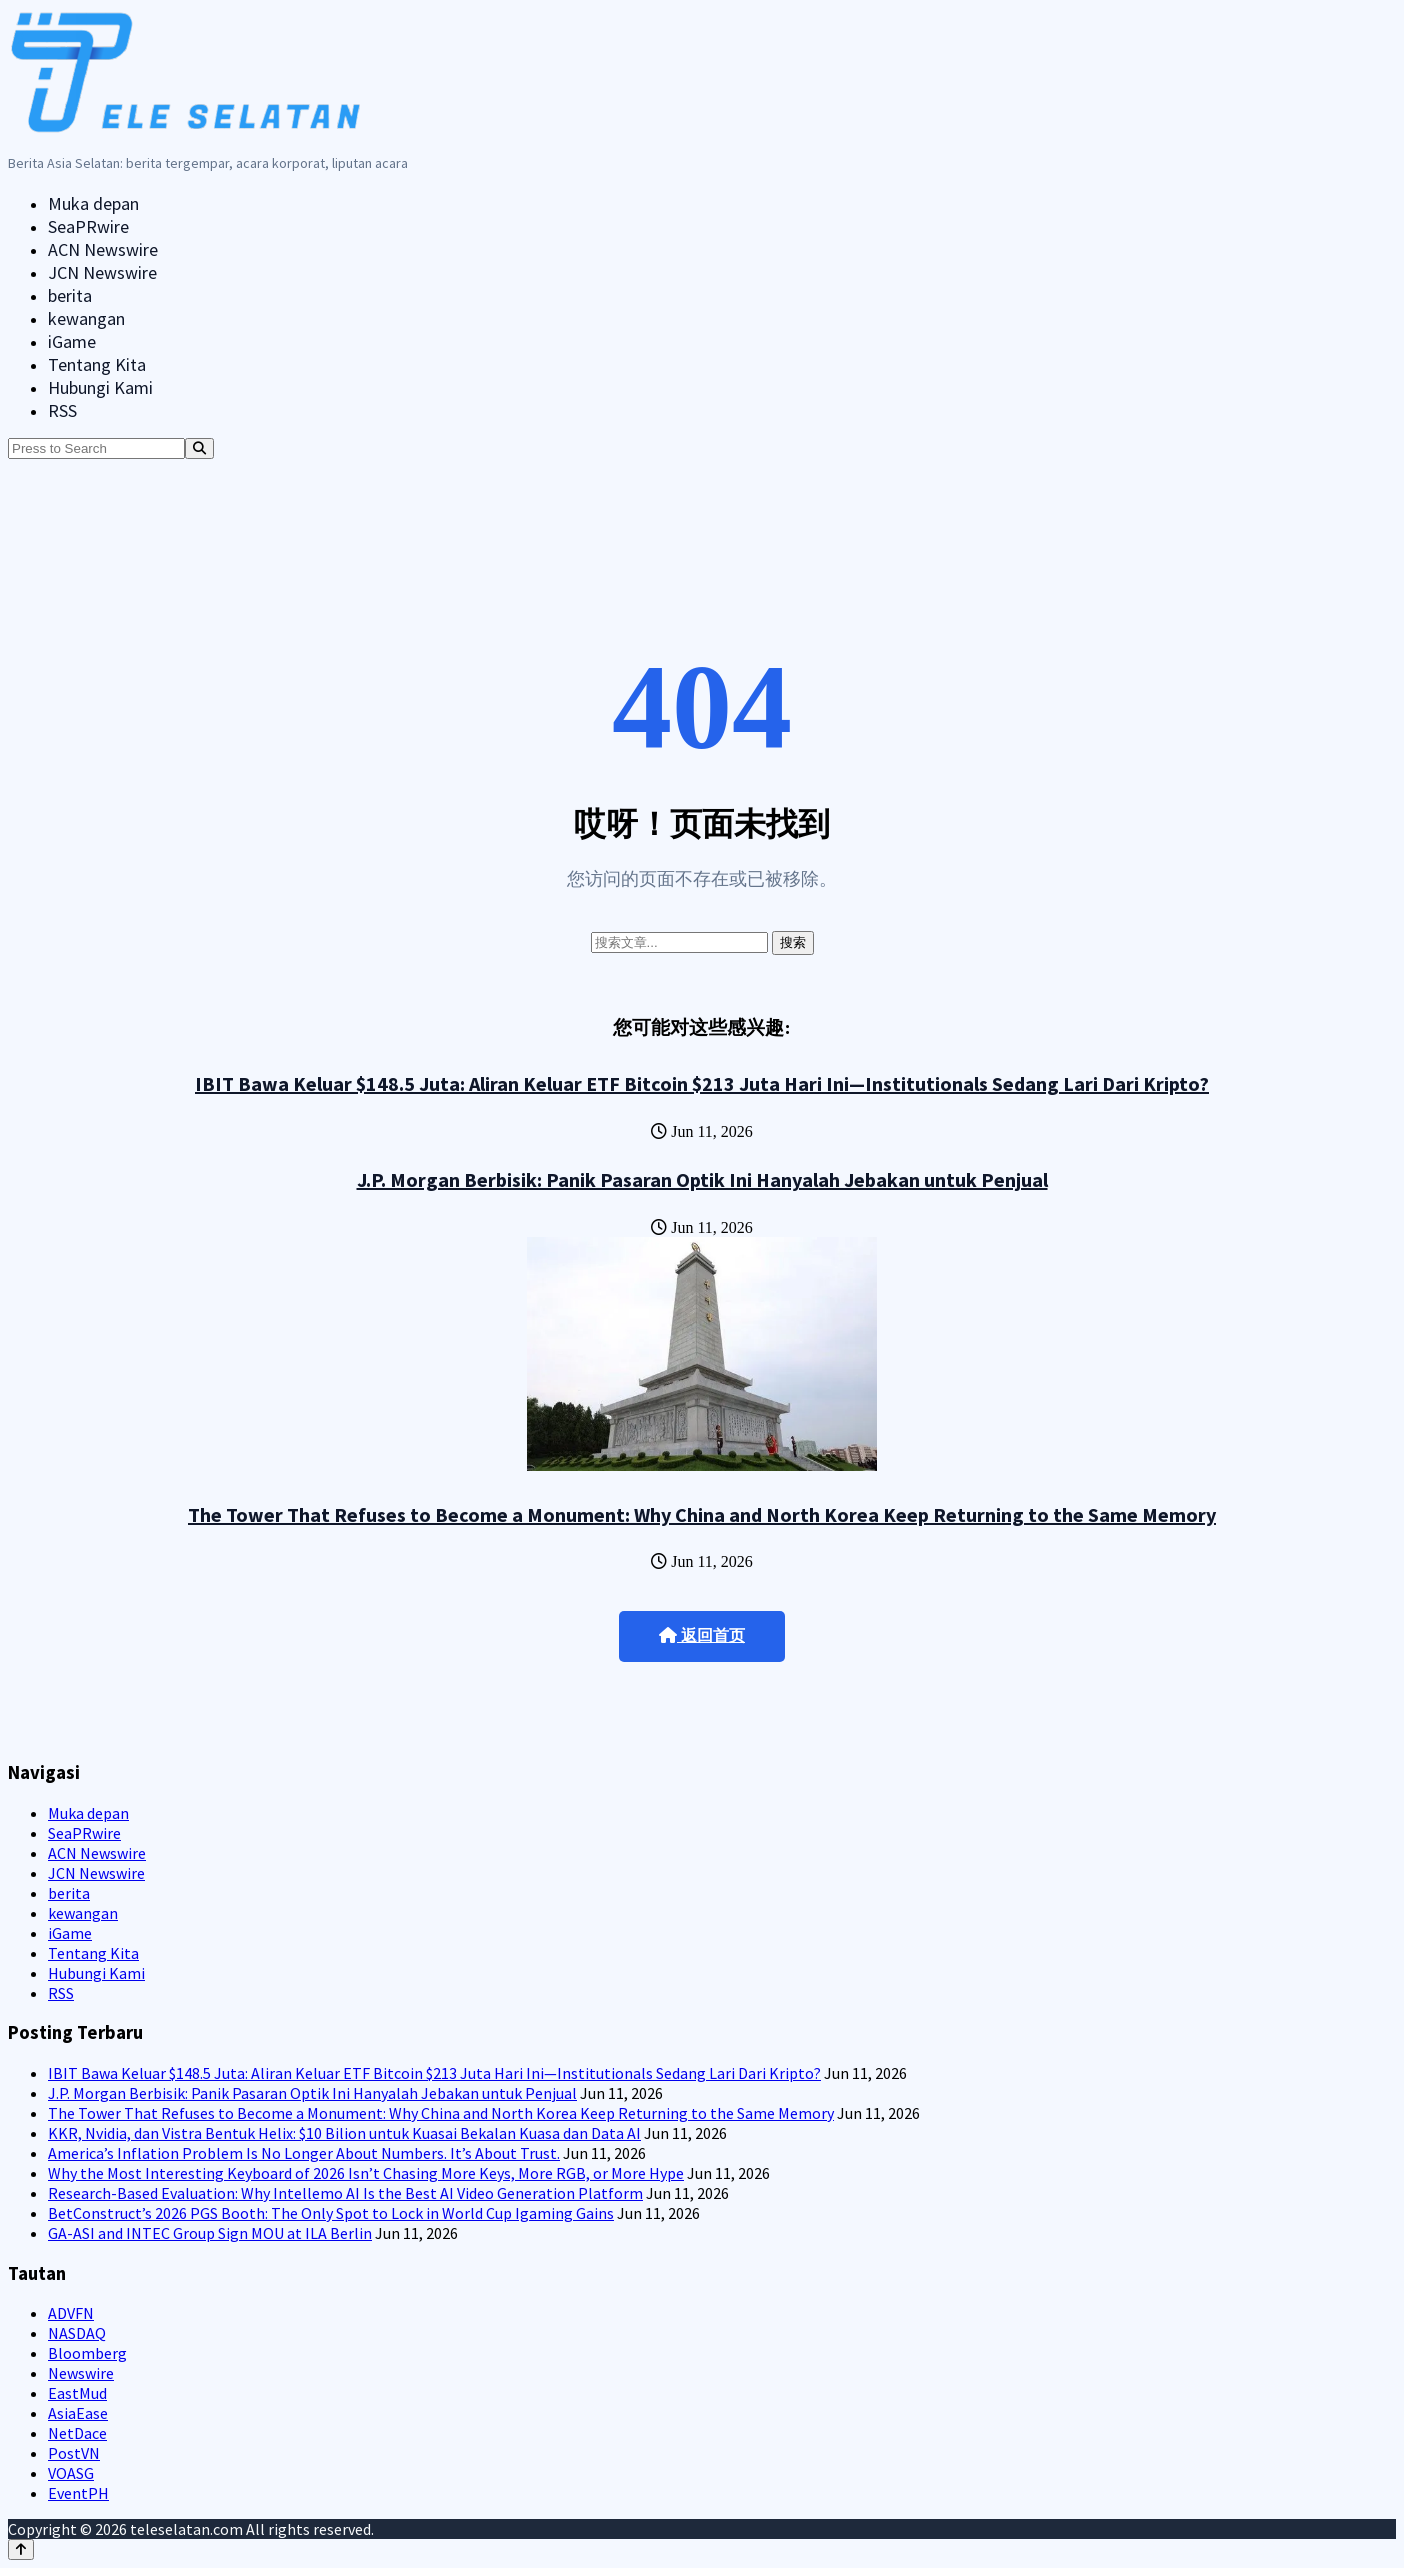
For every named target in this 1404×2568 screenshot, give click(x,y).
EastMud (77, 2393)
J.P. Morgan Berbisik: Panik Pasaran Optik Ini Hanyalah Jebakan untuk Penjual (702, 1179)
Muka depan (93, 203)
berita (70, 295)
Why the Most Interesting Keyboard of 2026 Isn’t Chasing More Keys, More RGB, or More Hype (366, 2173)
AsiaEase (78, 2413)
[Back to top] (21, 2549)
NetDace (77, 2433)
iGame (72, 341)
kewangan (86, 318)
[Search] (199, 448)
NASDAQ (77, 2333)
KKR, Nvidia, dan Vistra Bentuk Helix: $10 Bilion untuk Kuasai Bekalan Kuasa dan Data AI (344, 2133)
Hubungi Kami (100, 387)
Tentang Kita (97, 364)
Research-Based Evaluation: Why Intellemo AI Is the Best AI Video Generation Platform (345, 2193)
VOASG (71, 2473)
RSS (62, 410)
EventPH (78, 2493)
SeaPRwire (88, 226)
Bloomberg (87, 2353)
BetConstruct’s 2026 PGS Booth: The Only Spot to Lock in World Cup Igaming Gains (331, 2213)
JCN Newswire (102, 272)
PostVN (74, 2453)
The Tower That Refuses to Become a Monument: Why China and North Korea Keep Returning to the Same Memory (702, 1514)
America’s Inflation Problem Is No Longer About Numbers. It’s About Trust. (304, 2153)
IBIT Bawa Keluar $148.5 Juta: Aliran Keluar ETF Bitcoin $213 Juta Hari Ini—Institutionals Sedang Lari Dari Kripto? (702, 1083)
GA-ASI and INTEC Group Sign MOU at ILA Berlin (210, 2233)
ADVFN (71, 2313)
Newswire (81, 2373)
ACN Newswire (103, 249)
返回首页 (702, 1635)
